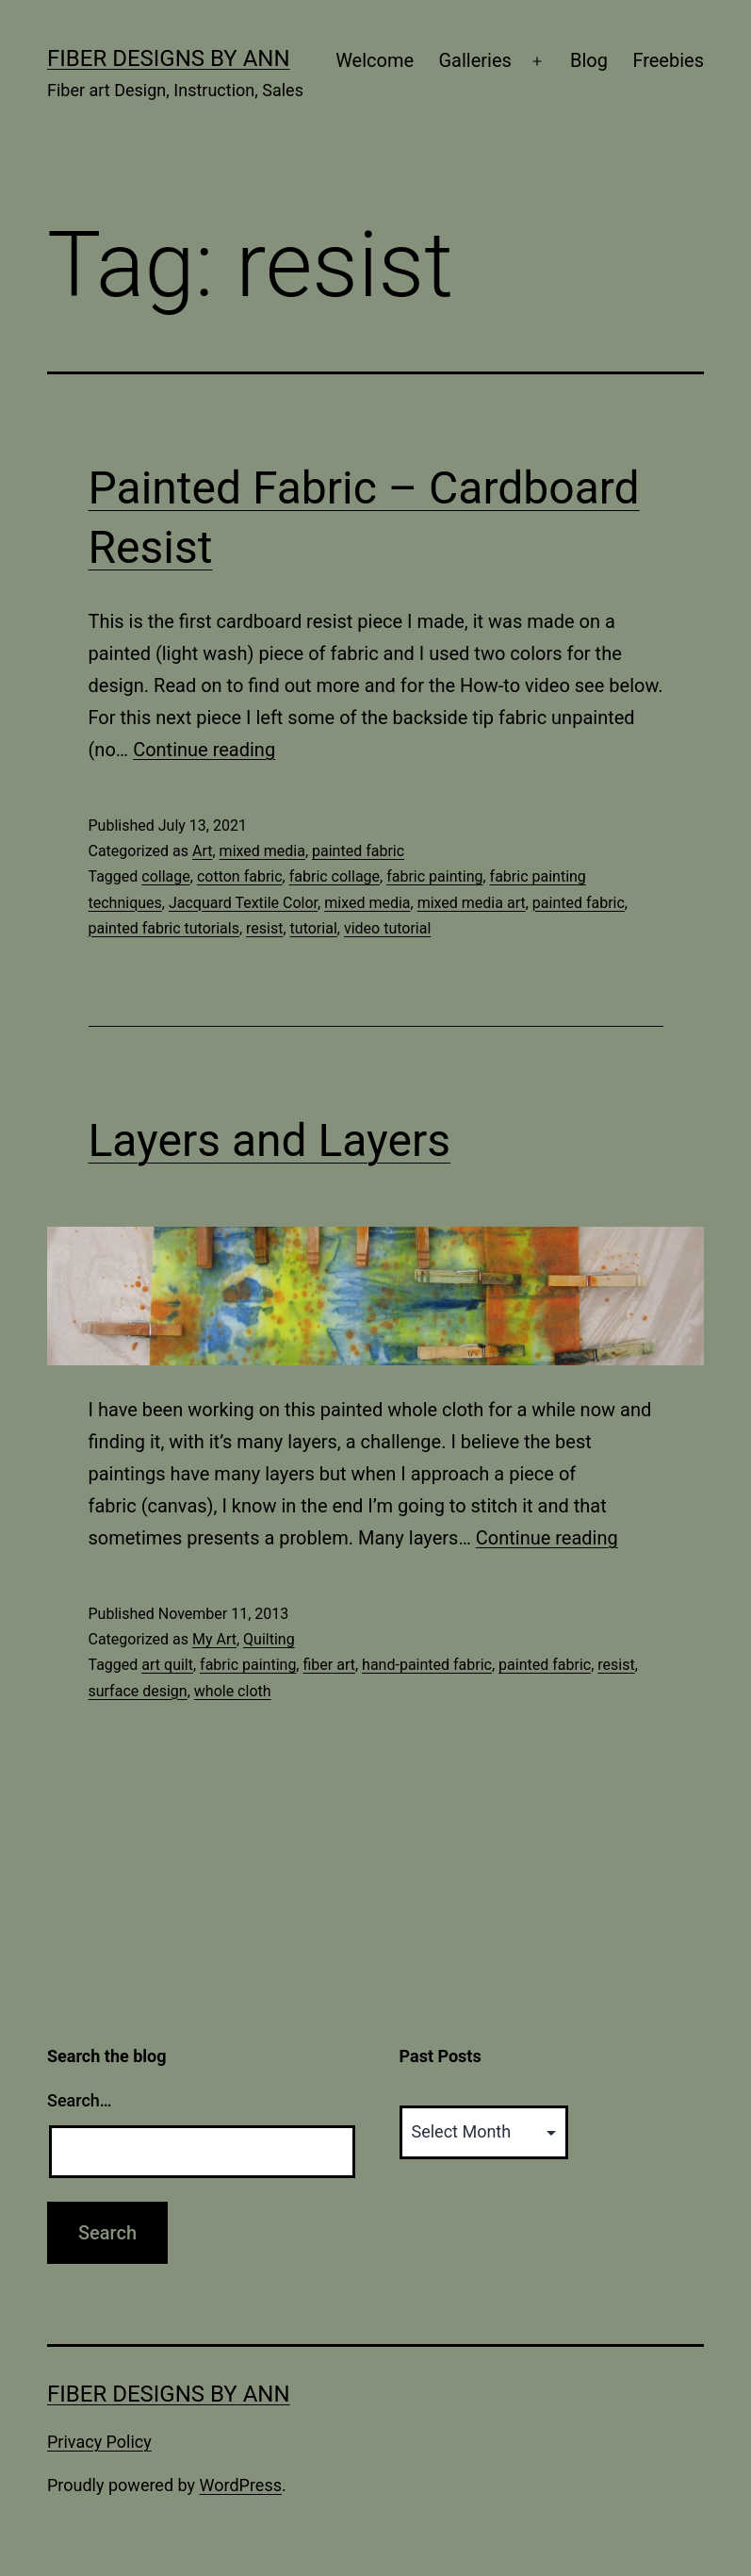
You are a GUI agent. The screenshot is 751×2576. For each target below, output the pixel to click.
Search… (79, 2100)
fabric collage (334, 876)
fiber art (328, 1665)
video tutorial (387, 928)
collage (165, 876)
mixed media (262, 851)
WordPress (241, 2485)
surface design (138, 1691)
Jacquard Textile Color (243, 903)
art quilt (167, 1665)
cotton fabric (240, 876)
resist (264, 928)
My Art (214, 1639)
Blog (589, 60)
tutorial (313, 928)
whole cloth (232, 1691)
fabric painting (434, 876)
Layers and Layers (270, 1140)
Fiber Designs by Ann (168, 58)
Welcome (374, 60)
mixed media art (471, 903)
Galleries (474, 60)
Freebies (668, 60)
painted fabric (358, 851)
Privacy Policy (99, 2442)
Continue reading (204, 749)
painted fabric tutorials (164, 928)
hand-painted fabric (427, 1665)
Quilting (269, 1639)
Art (202, 851)
